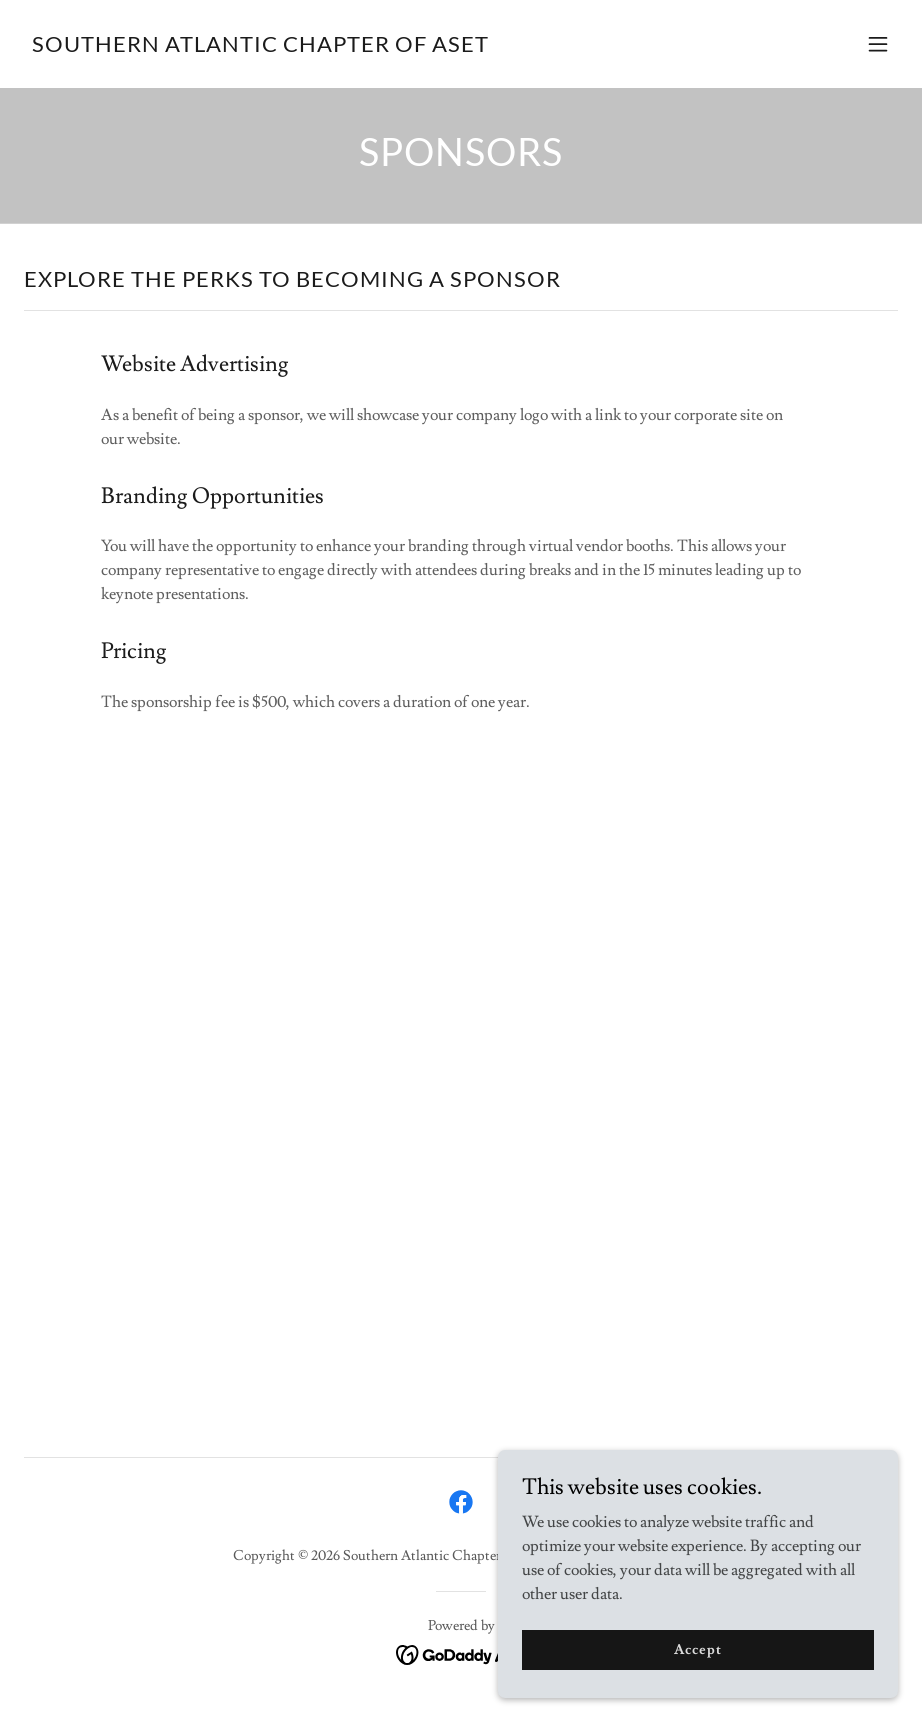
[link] (260, 47)
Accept (697, 1649)
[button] (878, 44)
